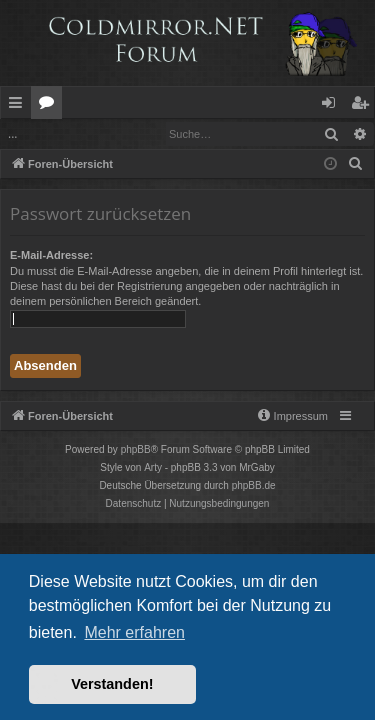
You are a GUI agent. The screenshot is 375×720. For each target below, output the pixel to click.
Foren (50, 106)
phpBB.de (254, 485)
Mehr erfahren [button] (134, 632)
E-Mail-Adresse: (51, 255)
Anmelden (46, 133)
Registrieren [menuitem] (364, 106)
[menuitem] (356, 164)
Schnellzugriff (19, 106)
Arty (153, 467)
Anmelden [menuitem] (334, 106)
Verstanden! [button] (112, 684)
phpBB (136, 449)
